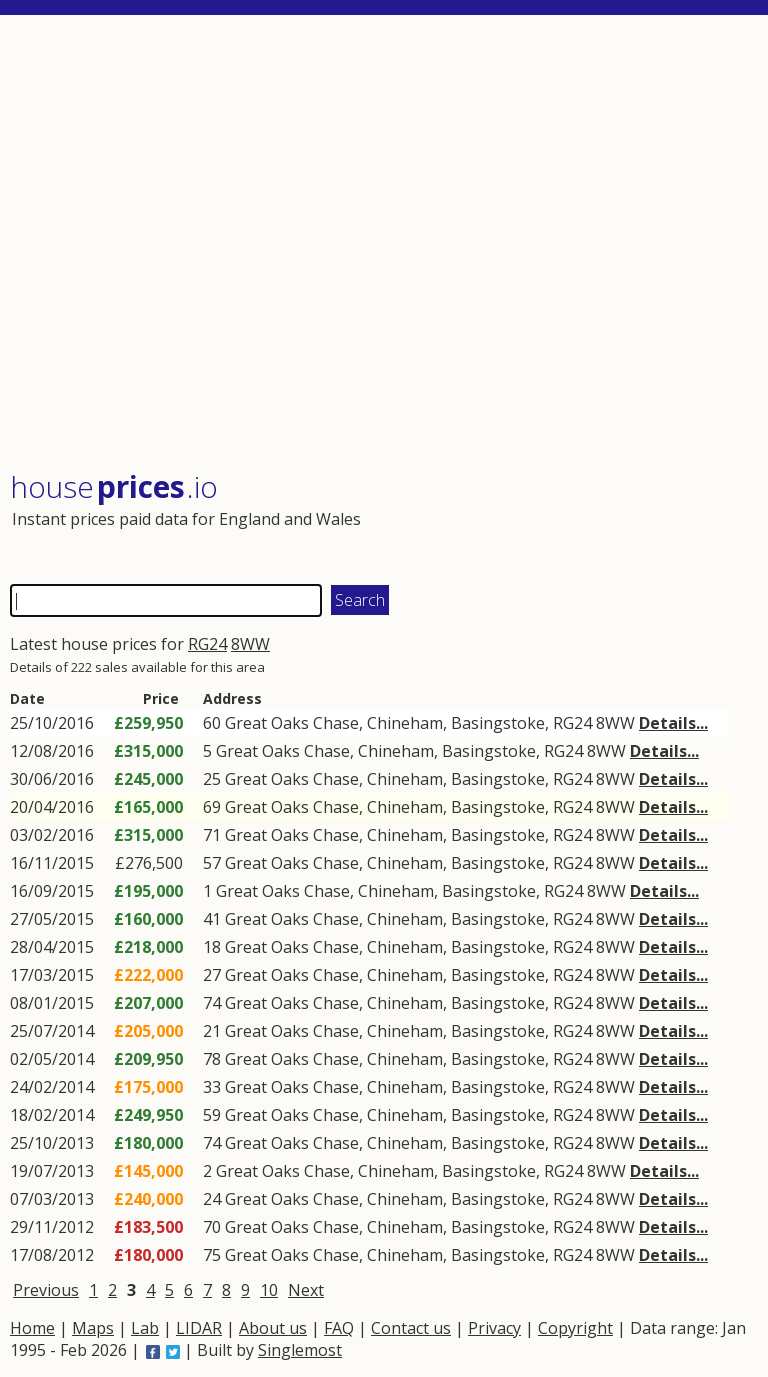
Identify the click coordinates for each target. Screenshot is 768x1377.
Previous (46, 1290)
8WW (250, 644)
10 (269, 1290)
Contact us (411, 1328)
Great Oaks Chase (292, 723)
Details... (673, 723)
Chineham (405, 723)
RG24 (207, 644)
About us (273, 1328)
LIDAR (199, 1328)
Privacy (494, 1328)
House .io (114, 486)
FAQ (339, 1328)
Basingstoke (498, 723)
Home (32, 1328)
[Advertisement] (382, 244)
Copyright (575, 1328)
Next (306, 1290)
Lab (145, 1328)
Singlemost (300, 1350)
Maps (93, 1328)
